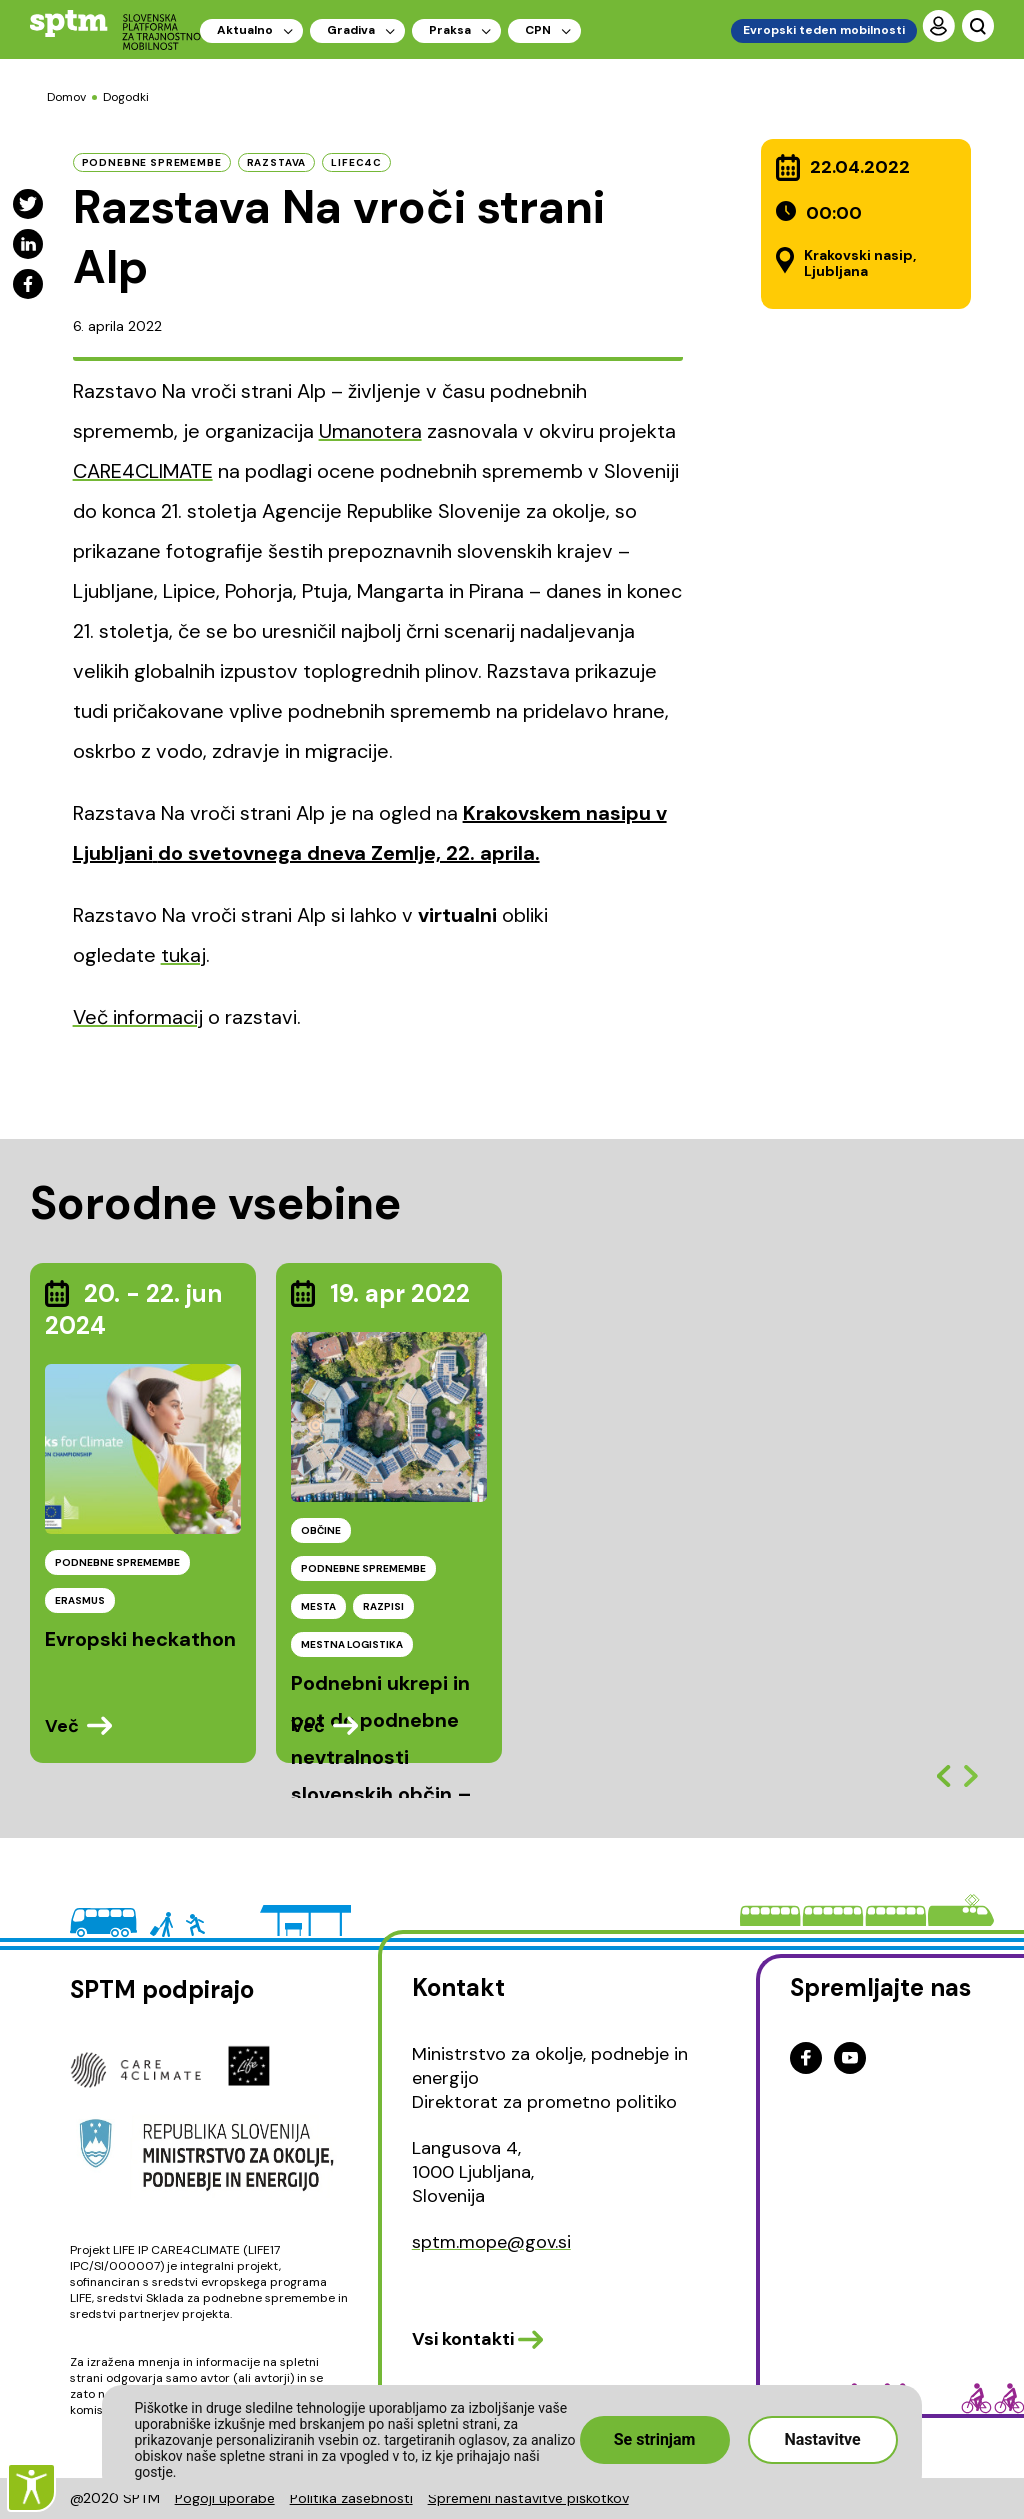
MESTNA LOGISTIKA (352, 1644)
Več (62, 1726)
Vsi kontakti (463, 2339)
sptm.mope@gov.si (491, 2242)
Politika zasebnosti (351, 2498)
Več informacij (138, 1017)
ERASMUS (80, 1600)
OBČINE (321, 1530)
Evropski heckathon (140, 1639)
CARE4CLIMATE (143, 471)
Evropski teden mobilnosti (824, 30)
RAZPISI (383, 1606)
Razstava (277, 162)
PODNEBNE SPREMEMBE (117, 1562)
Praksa (450, 30)
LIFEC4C (356, 162)
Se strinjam (655, 2439)
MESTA (318, 1606)
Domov (66, 97)
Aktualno (245, 30)
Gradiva (351, 30)
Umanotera (370, 431)
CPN (538, 30)
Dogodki (126, 97)
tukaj (183, 955)
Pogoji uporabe (225, 2498)
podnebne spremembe (152, 162)
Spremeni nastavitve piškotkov (528, 2498)
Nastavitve (822, 2439)
